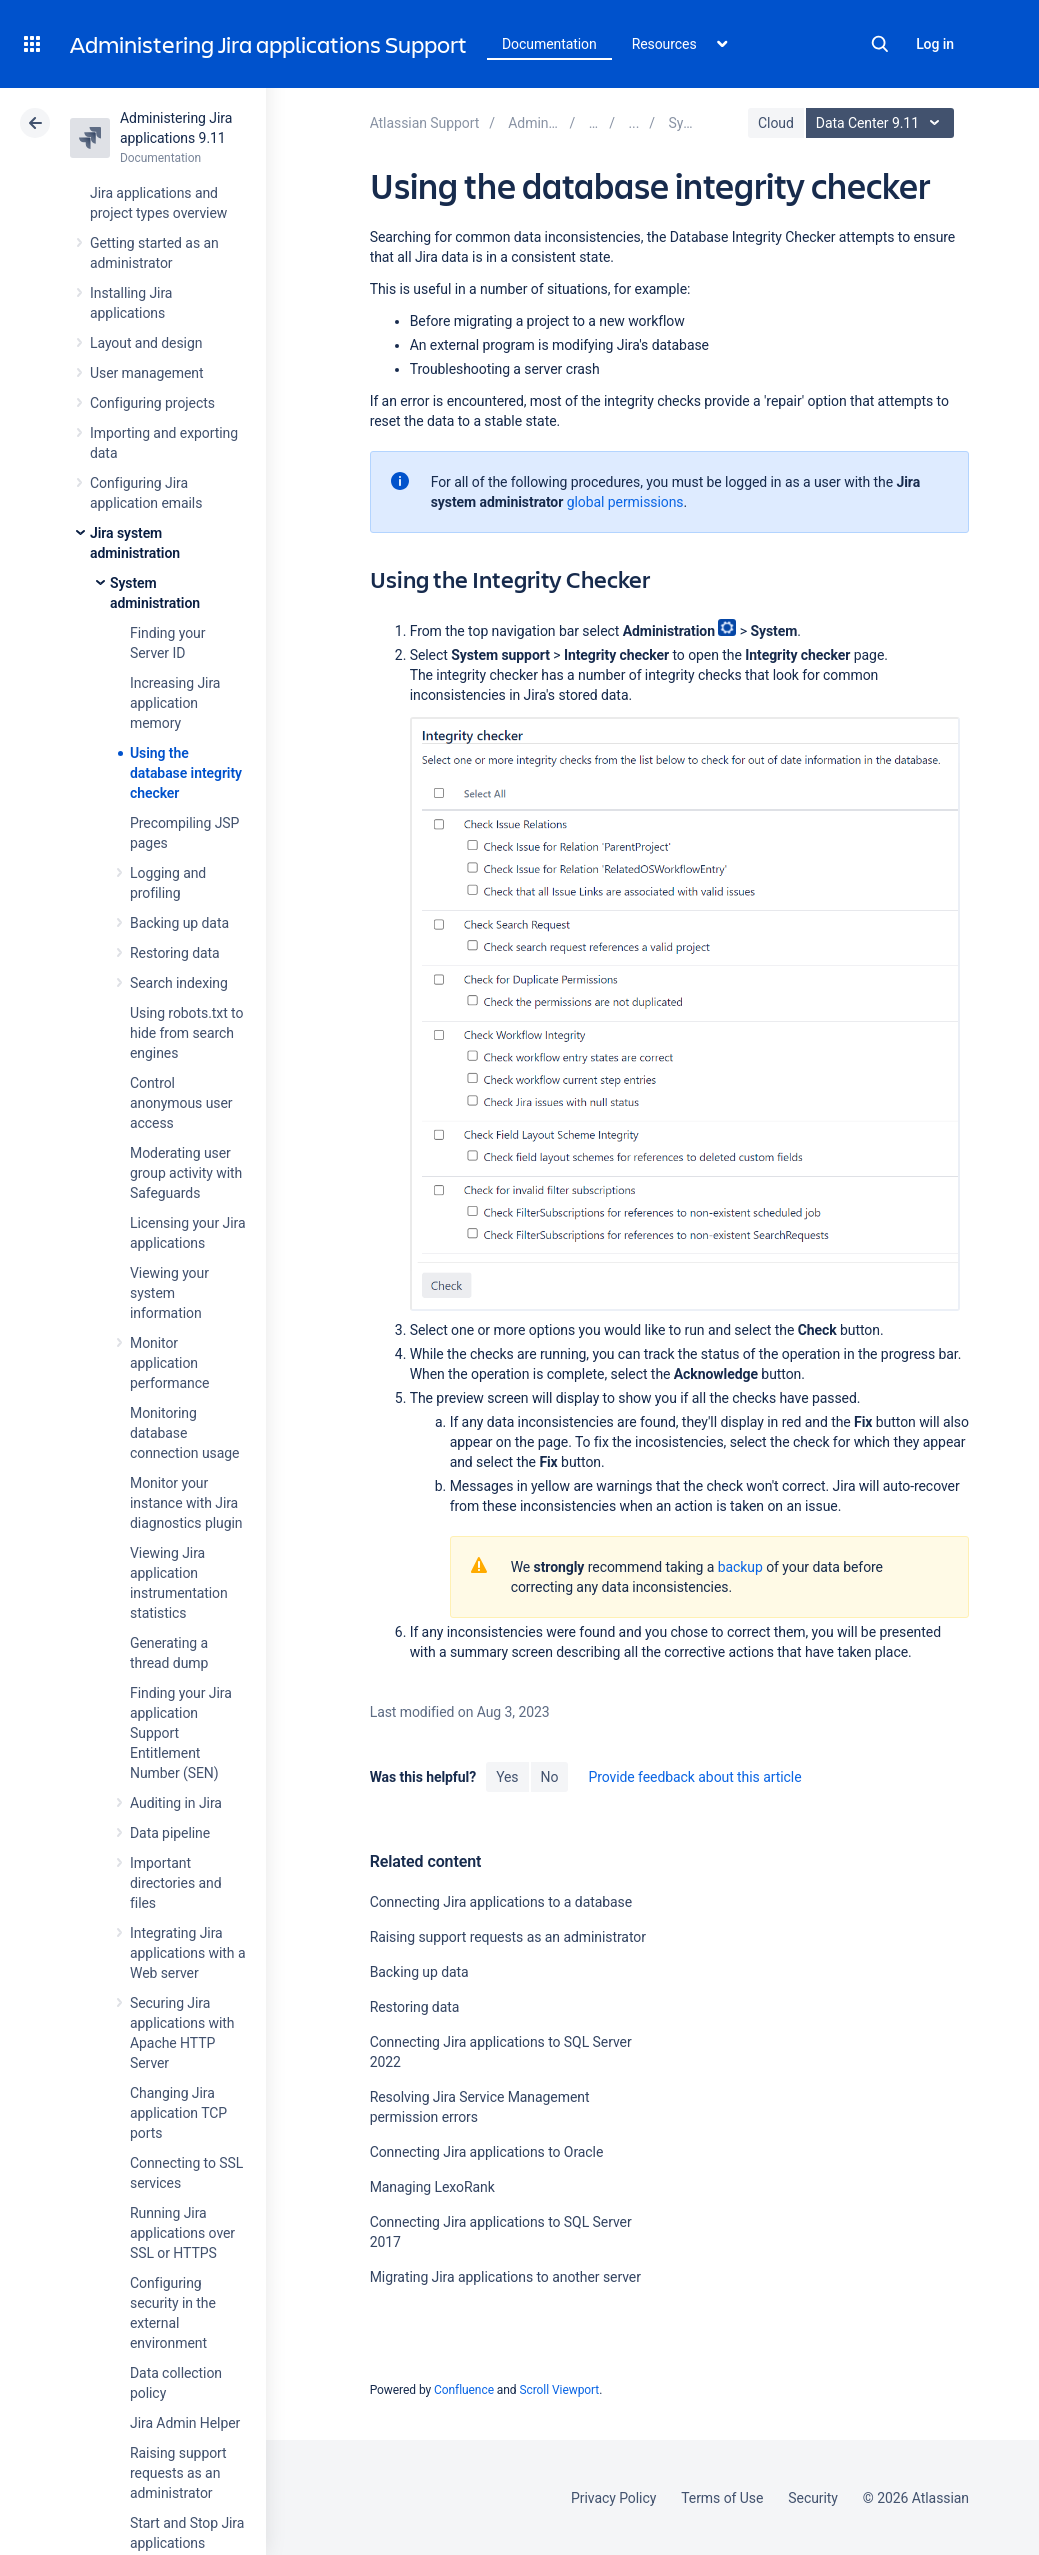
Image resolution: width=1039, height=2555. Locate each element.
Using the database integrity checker (186, 773)
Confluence (464, 2390)
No (550, 1777)
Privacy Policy (613, 2498)
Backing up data (179, 923)
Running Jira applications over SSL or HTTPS (182, 2233)
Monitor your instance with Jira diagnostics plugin (186, 1503)
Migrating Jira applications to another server (505, 2277)
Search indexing (179, 983)
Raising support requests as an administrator (178, 2473)
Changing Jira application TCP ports (178, 2113)
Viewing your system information (169, 1293)
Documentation (549, 44)
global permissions (625, 502)
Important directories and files (176, 1883)
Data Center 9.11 (882, 123)
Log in (935, 44)
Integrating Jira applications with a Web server (187, 1953)
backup (740, 1567)
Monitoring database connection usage (184, 1433)
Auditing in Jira (176, 1803)
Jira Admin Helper (185, 2423)
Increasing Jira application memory (175, 703)
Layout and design (146, 343)
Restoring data (175, 953)
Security (813, 2498)
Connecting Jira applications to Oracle (487, 2152)
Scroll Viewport (559, 2390)
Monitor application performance (169, 1363)
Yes (507, 1777)
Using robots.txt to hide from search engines (186, 1033)
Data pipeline (170, 1833)
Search (880, 44)
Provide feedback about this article (694, 1777)
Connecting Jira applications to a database (501, 1902)
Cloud (776, 123)
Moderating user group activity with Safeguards (186, 1173)
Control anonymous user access (181, 1103)
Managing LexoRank (432, 2187)
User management (146, 373)
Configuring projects (152, 403)
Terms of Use (722, 2498)
